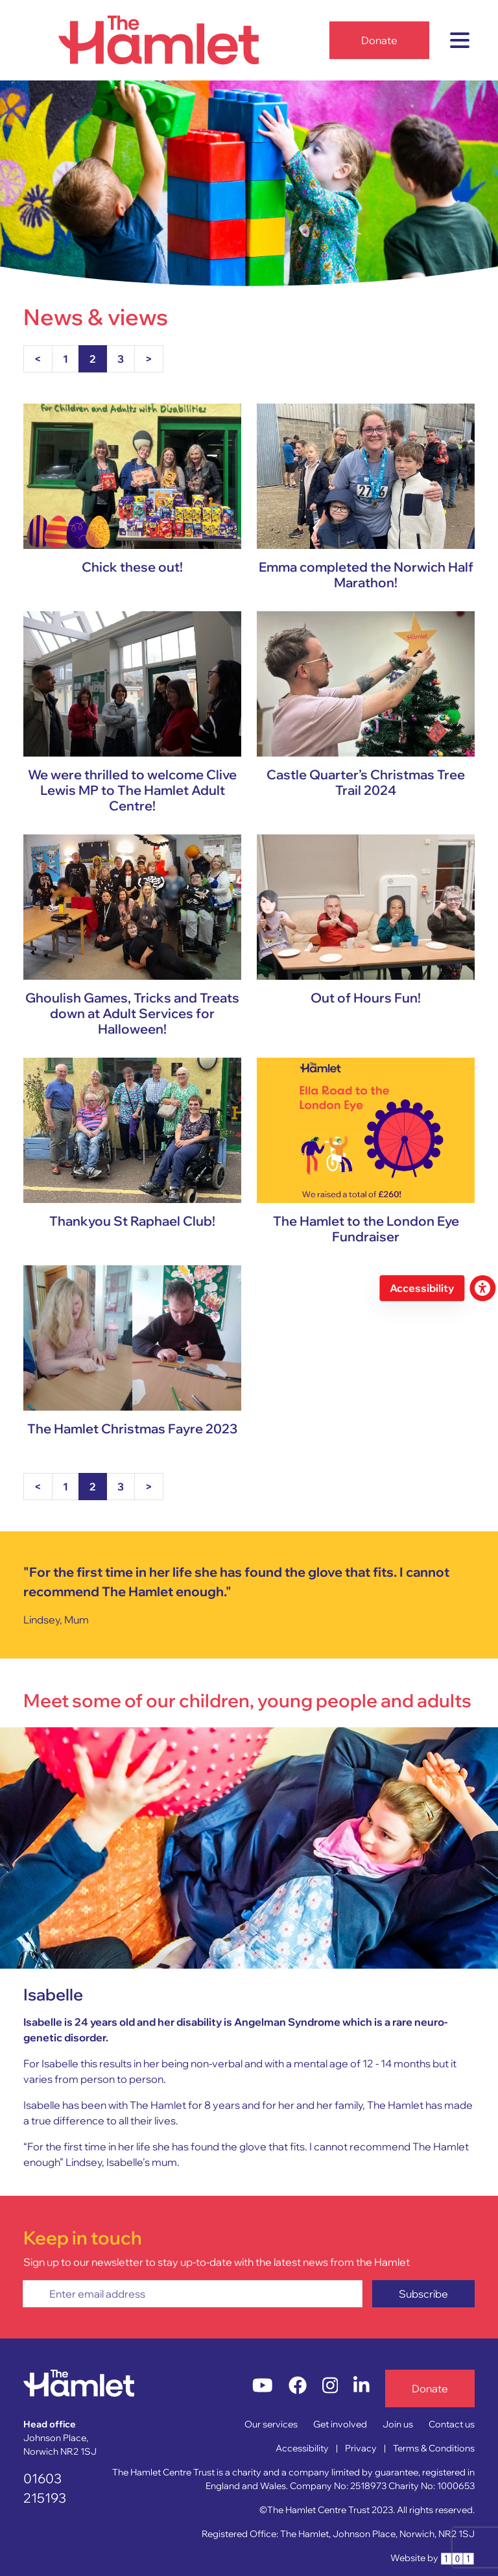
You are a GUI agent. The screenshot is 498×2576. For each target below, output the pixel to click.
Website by (432, 2558)
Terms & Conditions (434, 2448)
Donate (379, 40)
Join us (398, 2424)
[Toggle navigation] (460, 40)
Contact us (452, 2424)
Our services (271, 2424)
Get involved (340, 2424)
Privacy (361, 2448)
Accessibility (302, 2448)
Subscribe (423, 2293)
